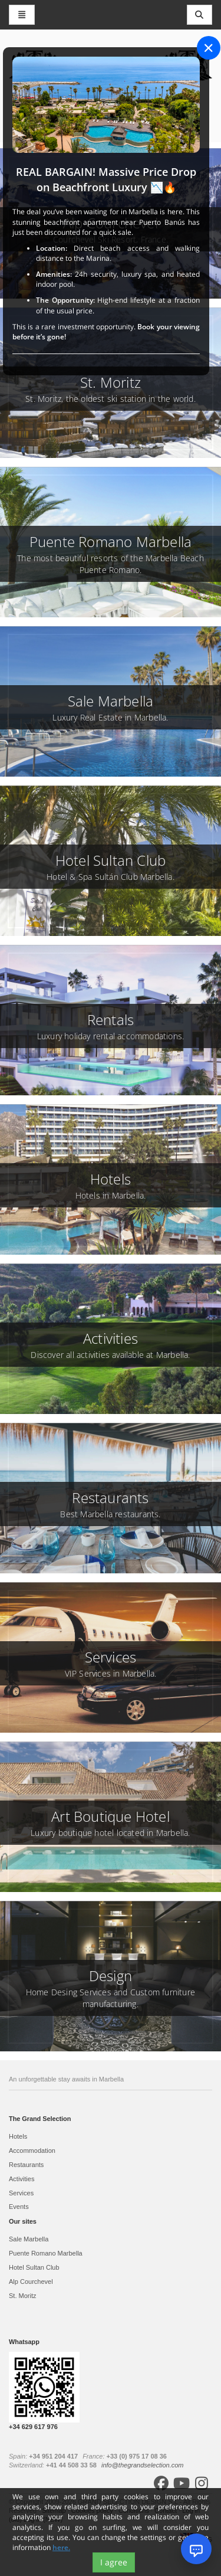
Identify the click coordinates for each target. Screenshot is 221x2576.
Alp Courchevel (31, 2281)
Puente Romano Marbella (46, 2253)
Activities (21, 2178)
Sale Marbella (28, 2239)
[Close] (208, 48)
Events (19, 2206)
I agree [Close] (113, 2562)
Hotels (18, 2136)
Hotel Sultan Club (34, 2267)
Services (21, 2193)
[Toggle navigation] (200, 15)
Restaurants (26, 2164)
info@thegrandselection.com (142, 2465)
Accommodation (32, 2150)
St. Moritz (22, 2295)
